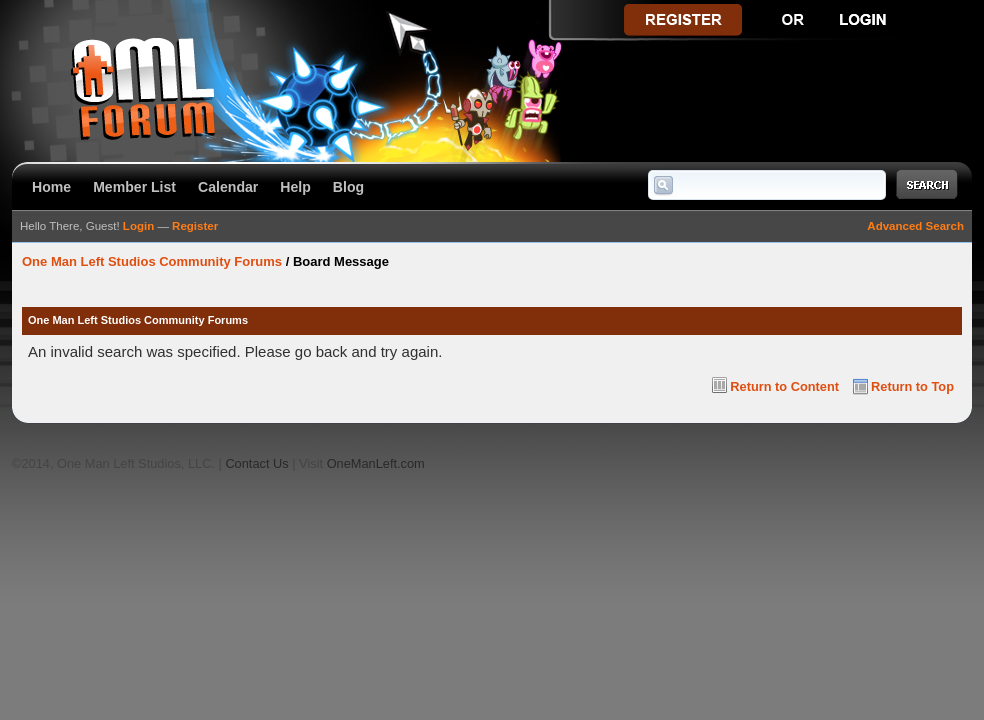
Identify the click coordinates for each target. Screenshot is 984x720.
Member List (134, 187)
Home (51, 187)
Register (195, 226)
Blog (348, 187)
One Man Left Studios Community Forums (152, 261)
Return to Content (784, 386)
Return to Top (912, 386)
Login (138, 226)
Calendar (228, 187)
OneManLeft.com (376, 463)
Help (295, 187)
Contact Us (256, 463)
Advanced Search (915, 226)
